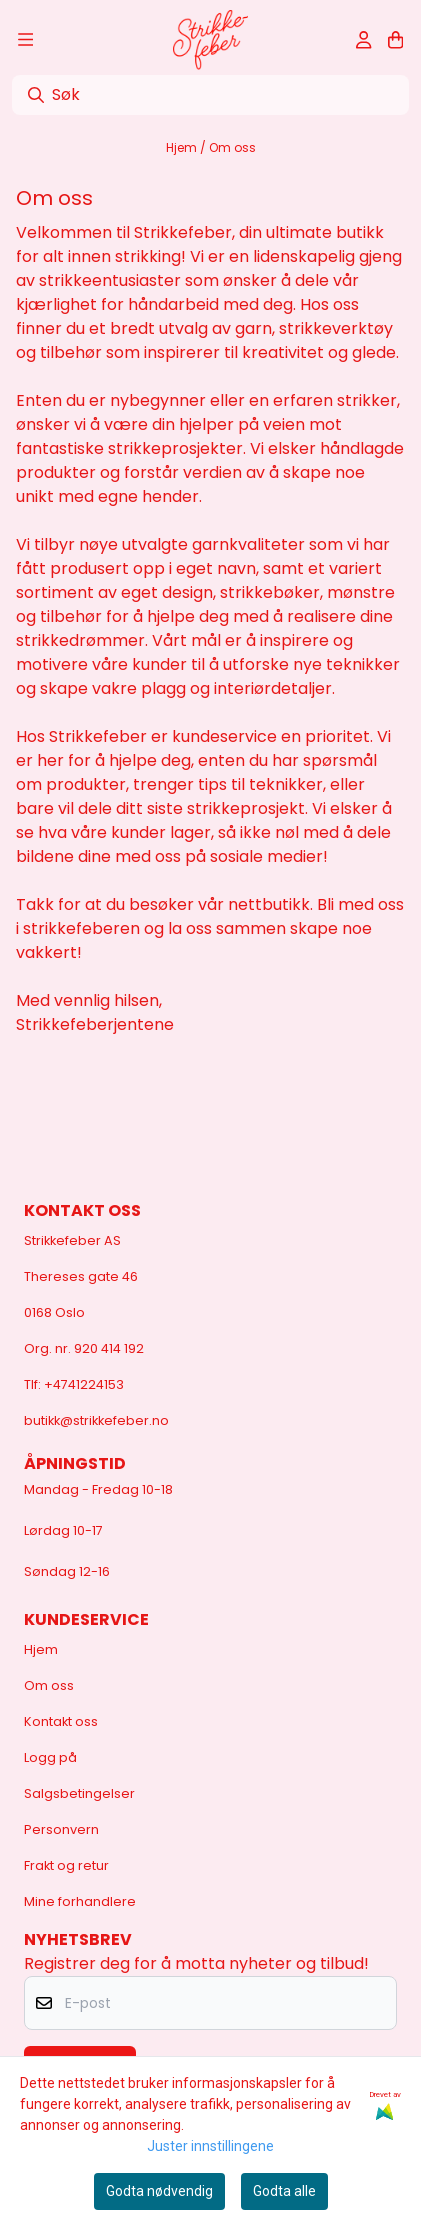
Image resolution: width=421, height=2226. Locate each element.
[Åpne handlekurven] (395, 40)
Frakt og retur (66, 1865)
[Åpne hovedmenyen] (25, 40)
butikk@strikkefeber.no (96, 1420)
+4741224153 (84, 1384)
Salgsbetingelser (79, 1793)
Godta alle (284, 2191)
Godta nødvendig (159, 2191)
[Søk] (210, 95)
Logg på (50, 1757)
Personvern (61, 1829)
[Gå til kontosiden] (363, 40)
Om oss (232, 147)
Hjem (183, 147)
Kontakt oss (61, 1721)
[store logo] (210, 40)
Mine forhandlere (80, 1901)
